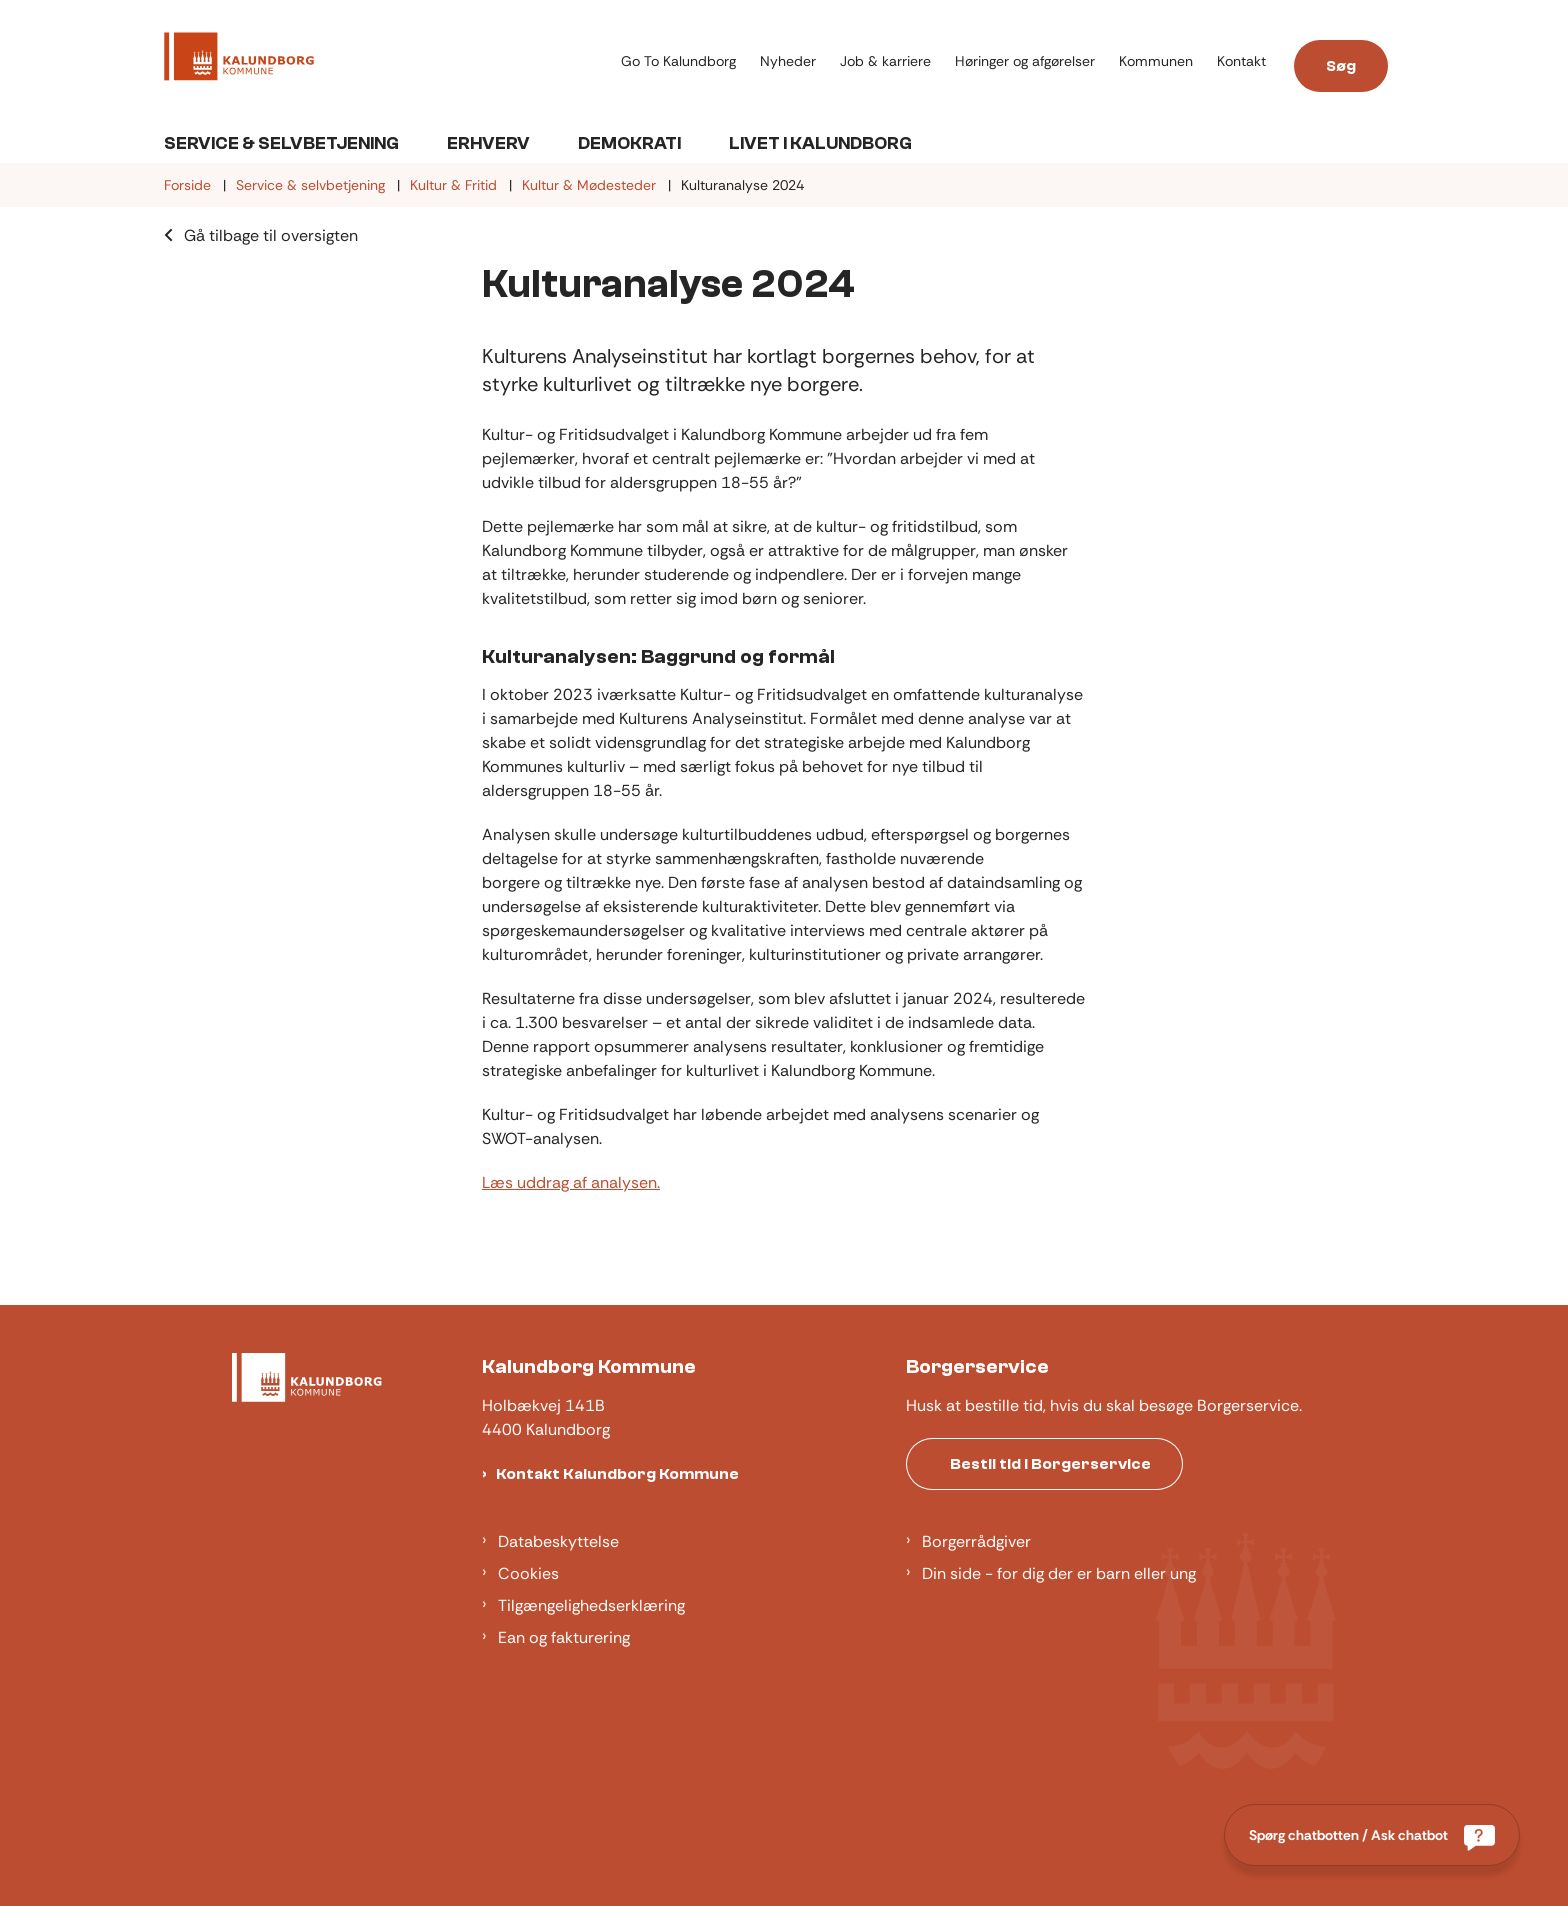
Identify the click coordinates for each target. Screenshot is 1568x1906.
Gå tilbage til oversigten (271, 235)
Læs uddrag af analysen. (571, 1182)
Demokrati (629, 143)
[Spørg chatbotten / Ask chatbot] (1372, 1835)
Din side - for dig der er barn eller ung (1059, 1573)
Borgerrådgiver (976, 1541)
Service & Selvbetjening (281, 143)
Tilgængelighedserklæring (591, 1605)
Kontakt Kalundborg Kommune (617, 1474)
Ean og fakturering (564, 1637)
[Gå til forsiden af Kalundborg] (239, 60)
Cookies (528, 1573)
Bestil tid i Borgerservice (1050, 1464)
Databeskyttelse (558, 1541)
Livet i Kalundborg (820, 143)
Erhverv (488, 143)
